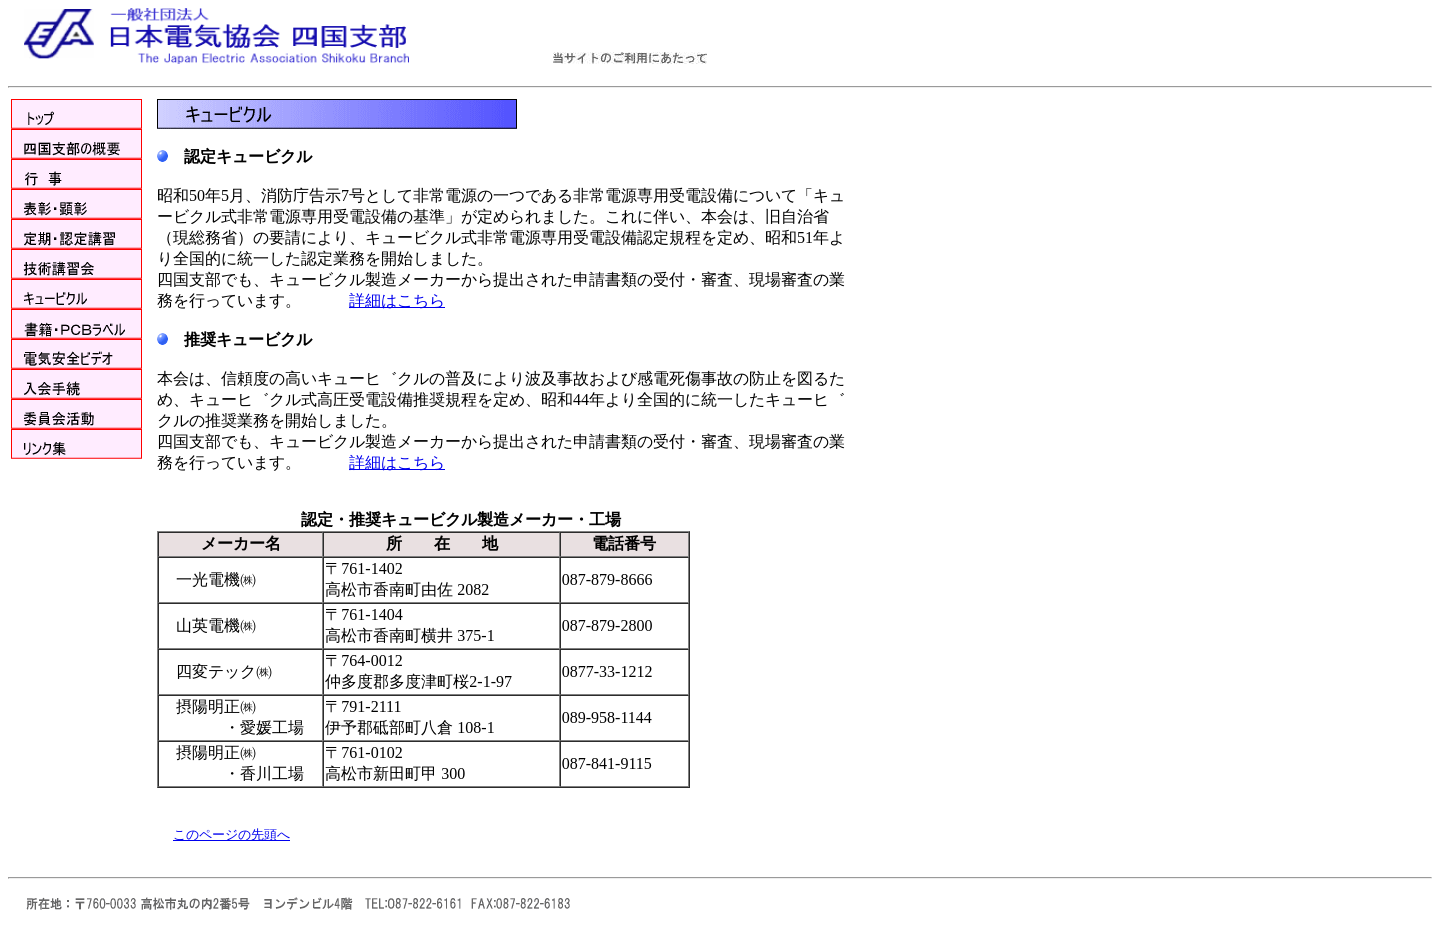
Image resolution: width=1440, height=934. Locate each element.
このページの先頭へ (231, 834)
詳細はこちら (397, 300)
